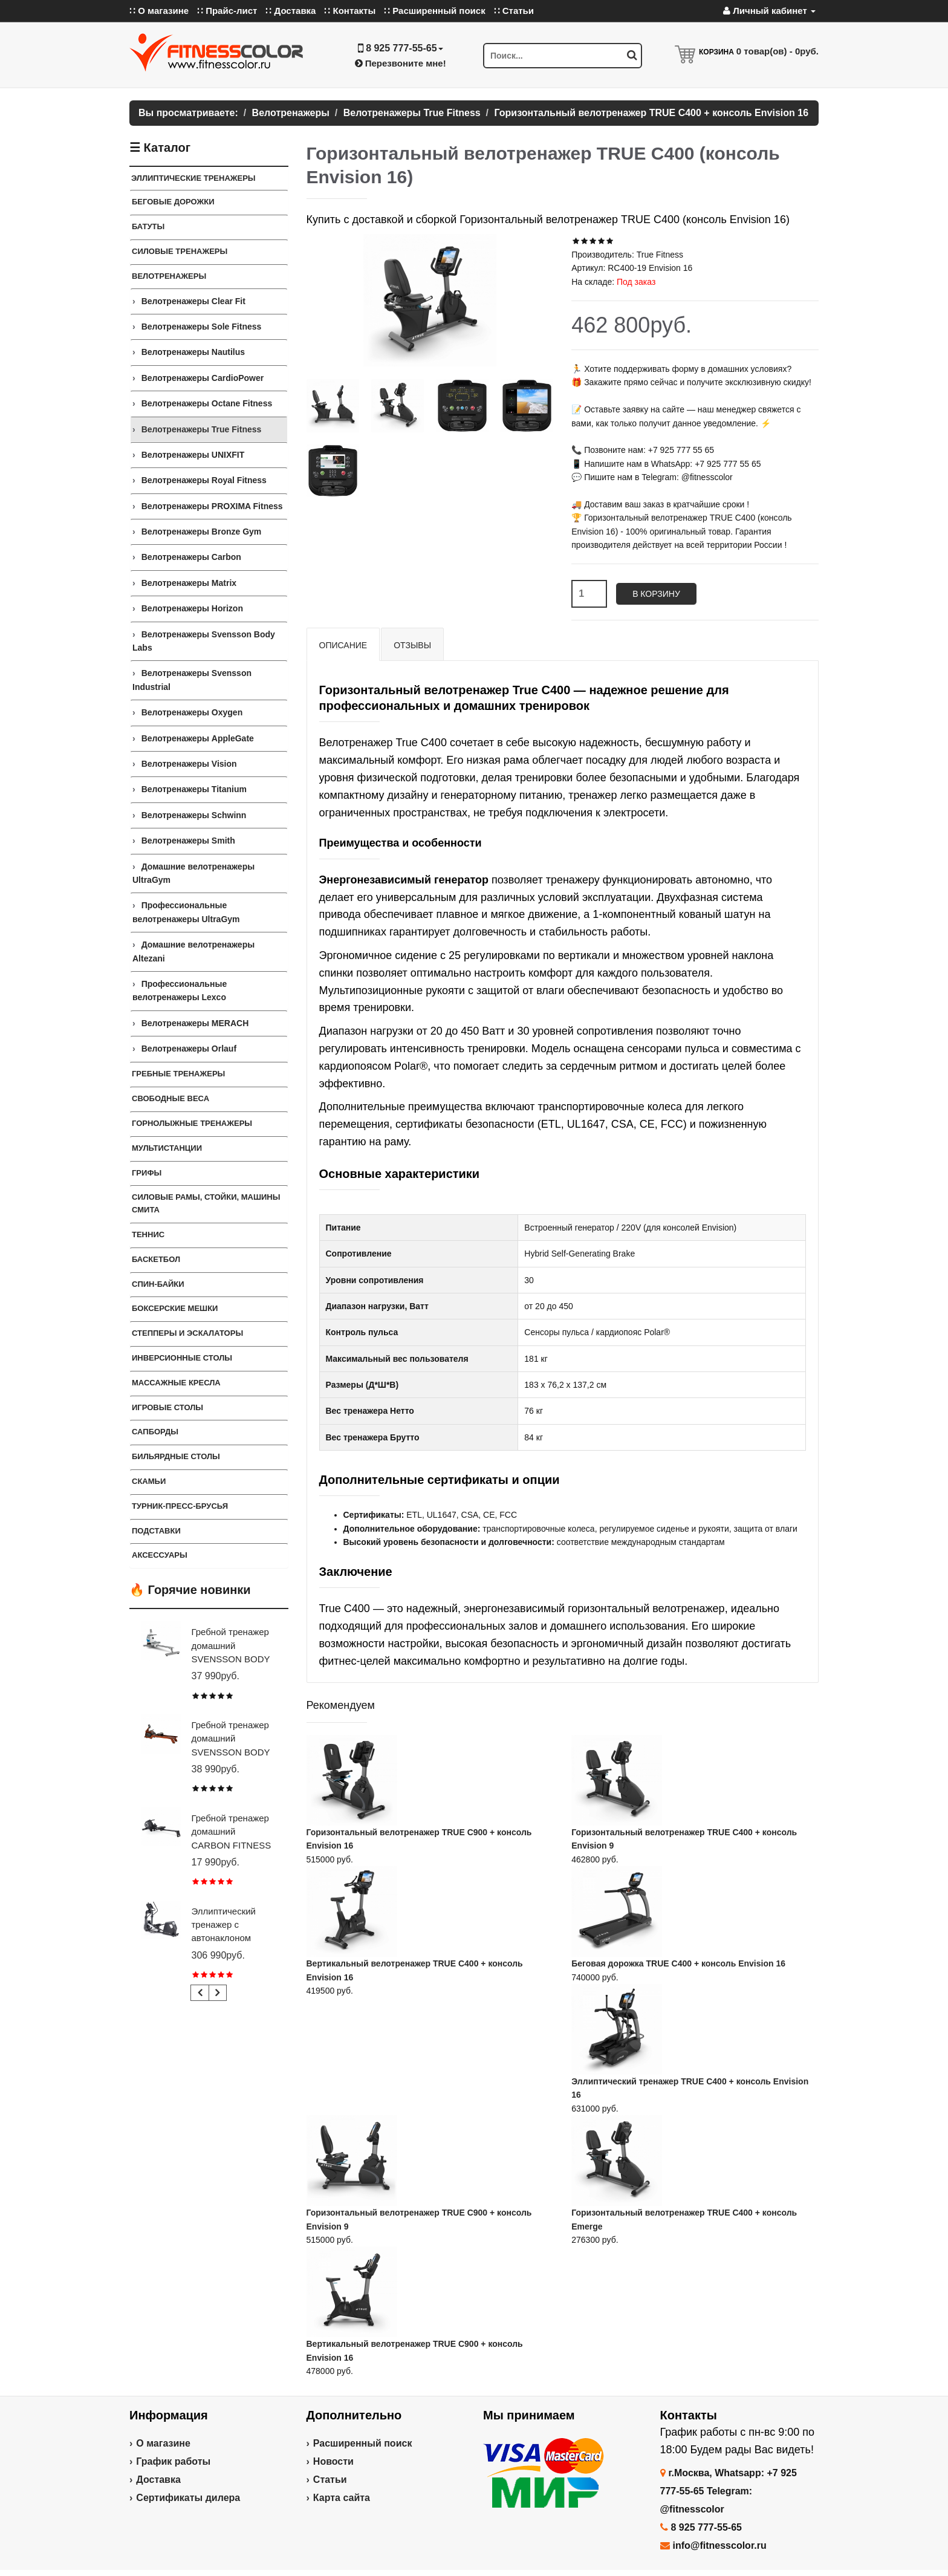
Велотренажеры (169, 276)
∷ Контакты (349, 10)
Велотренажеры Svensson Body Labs (203, 640)
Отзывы (412, 645)
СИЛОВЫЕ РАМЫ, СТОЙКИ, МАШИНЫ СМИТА (206, 1203)
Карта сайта (341, 2498)
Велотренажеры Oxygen (192, 712)
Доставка (158, 2479)
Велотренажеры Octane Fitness (207, 403)
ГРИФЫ (146, 1172)
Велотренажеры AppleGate (197, 738)
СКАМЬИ (149, 1481)
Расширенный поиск (362, 2443)
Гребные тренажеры (178, 1073)
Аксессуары (159, 1555)
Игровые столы (167, 1407)
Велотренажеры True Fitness (201, 429)
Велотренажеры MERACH (195, 1023)
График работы (173, 2461)
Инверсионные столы (182, 1357)
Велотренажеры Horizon (192, 608)
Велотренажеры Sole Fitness (201, 326)
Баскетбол (156, 1259)
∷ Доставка (290, 10)
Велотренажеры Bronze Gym (201, 531)
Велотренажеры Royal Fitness (204, 480)
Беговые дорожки (173, 201)
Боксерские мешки (175, 1308)
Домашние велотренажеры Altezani (193, 951)
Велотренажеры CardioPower (202, 378)
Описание (343, 645)
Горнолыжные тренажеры (192, 1123)
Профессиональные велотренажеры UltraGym (186, 911)
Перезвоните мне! (400, 63)
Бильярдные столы (176, 1456)
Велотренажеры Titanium (194, 789)
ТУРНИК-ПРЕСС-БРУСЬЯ (180, 1506)
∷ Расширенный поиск (434, 10)
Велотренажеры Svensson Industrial (192, 679)
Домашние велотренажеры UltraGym (193, 873)
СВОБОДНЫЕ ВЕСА (170, 1098)
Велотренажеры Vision (189, 764)
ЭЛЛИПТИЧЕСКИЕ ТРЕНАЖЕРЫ (193, 178)
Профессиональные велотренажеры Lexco (179, 990)
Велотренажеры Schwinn (194, 815)
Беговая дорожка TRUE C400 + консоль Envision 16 (678, 1963)
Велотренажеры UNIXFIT (193, 455)
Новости (333, 2461)
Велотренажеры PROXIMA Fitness (212, 506)
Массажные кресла (176, 1382)
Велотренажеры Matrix (188, 583)
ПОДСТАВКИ (156, 1530)
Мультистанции (167, 1148)
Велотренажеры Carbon (191, 557)
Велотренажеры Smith (188, 840)
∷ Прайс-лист (227, 10)
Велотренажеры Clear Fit (193, 301)
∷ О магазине (159, 10)
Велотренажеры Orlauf (188, 1048)
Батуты (148, 226)
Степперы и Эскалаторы (187, 1333)
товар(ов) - (777, 51)
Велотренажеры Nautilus (193, 352)
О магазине (163, 2443)
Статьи (330, 2479)
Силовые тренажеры (179, 251)
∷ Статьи (514, 10)
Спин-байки (158, 1284)
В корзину (656, 594)
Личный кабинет (769, 10)
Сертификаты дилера (188, 2498)
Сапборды (155, 1431)
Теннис (148, 1234)
